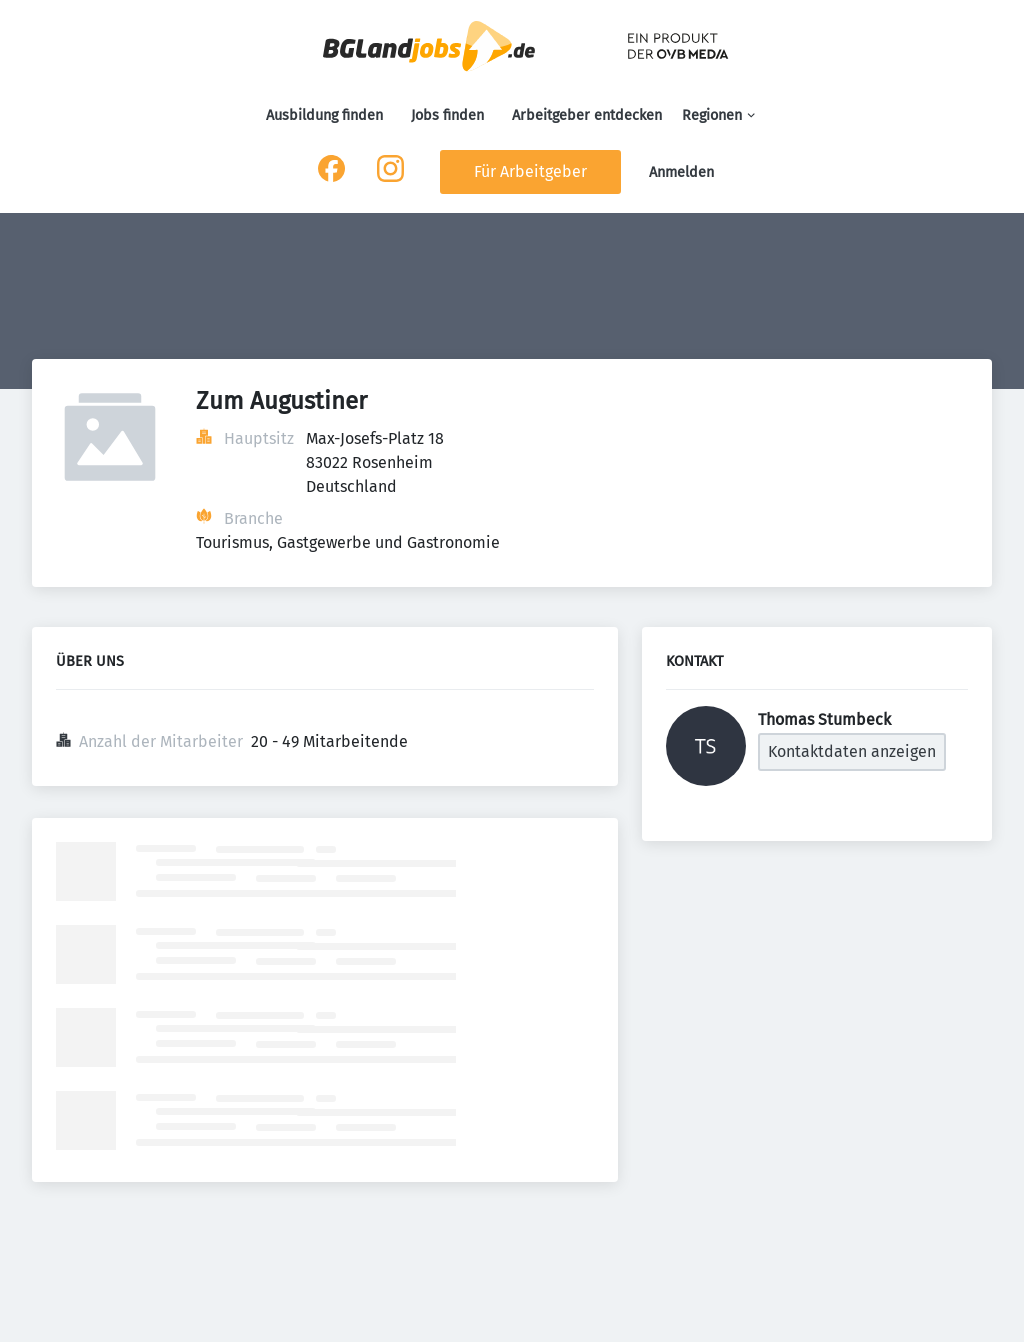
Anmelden (681, 172)
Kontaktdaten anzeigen (852, 751)
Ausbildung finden (324, 115)
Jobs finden (447, 115)
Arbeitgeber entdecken (587, 115)
